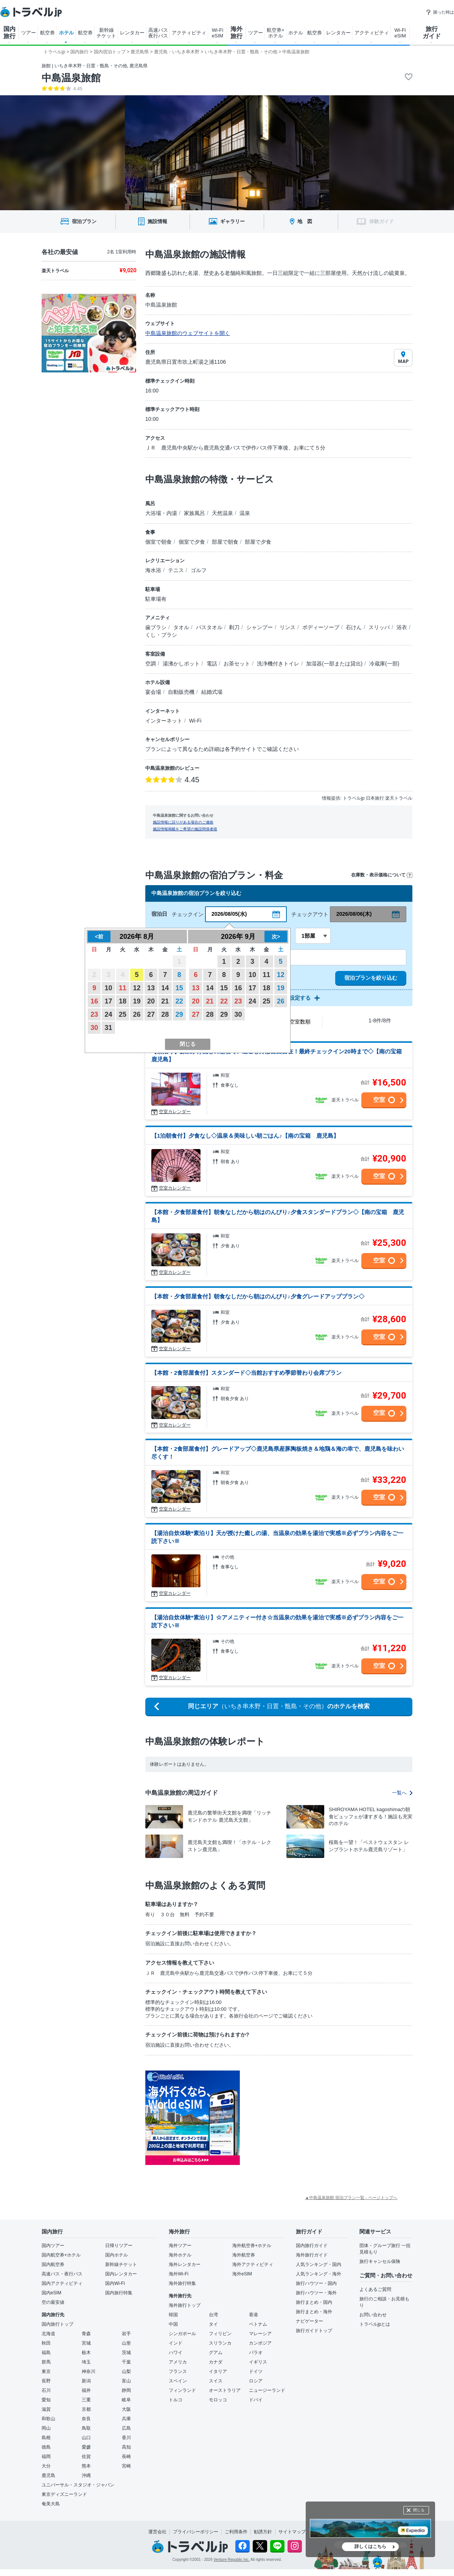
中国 (173, 2324)
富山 (126, 2381)
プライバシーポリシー (195, 2531)
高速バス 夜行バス (158, 33)
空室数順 (300, 1022)
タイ (213, 2324)
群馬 (46, 2362)
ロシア (256, 2381)
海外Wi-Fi (178, 2274)
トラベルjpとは (374, 2324)
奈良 (86, 2418)
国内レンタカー (121, 2274)
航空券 (47, 33)
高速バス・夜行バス (62, 2274)
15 (179, 988)
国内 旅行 (9, 32)
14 (165, 988)
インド (175, 2343)
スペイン (178, 2381)
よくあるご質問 (375, 2289)
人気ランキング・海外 (318, 2274)
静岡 (126, 2390)
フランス (178, 2371)
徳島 (46, 2447)
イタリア (218, 2371)
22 (179, 1001)
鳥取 (86, 2428)
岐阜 (126, 2399)
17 (108, 1001)
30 (94, 1027)
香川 (126, 2437)
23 (94, 1014)
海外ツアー (180, 2245)
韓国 (173, 2314)
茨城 (126, 2352)
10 (108, 988)
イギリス (258, 2362)
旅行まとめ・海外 (314, 2311)
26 (136, 1014)
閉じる (418, 2510)
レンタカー (132, 33)
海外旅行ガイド (312, 2255)
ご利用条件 (236, 2531)
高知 (126, 2447)
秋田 (46, 2343)
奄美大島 (51, 2503)
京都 (86, 2409)
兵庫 (126, 2418)
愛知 (46, 2399)
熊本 (86, 2466)
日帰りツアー (118, 2245)
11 (122, 988)
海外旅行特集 (182, 2283)
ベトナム (258, 2324)
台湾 (213, 2314)
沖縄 (86, 2475)
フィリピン (220, 2333)
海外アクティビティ (252, 2264)
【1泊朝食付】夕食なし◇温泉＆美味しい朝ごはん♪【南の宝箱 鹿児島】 (245, 1135)
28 (165, 1014)
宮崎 (126, 2466)
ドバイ (256, 2399)
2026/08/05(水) (229, 914)
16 (94, 1001)
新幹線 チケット (106, 33)
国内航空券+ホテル (61, 2255)
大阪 (126, 2409)
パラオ (256, 2352)
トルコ (175, 2399)
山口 (86, 2437)
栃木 (86, 2352)
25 (122, 1014)
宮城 (86, 2343)
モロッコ (218, 2399)
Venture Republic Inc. (232, 2559)
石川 (46, 2390)
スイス (215, 2381)
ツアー (28, 33)
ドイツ (256, 2371)
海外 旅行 (236, 32)
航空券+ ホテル (276, 33)
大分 (46, 2466)
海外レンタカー (185, 2264)
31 (108, 1027)
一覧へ (402, 1793)
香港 (253, 2314)
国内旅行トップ (57, 2324)
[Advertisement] (295, 2098)
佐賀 (86, 2456)
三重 (86, 2399)
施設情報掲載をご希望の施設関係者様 (185, 829)
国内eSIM (51, 2292)
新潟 (86, 2381)
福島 (46, 2352)
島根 (46, 2437)
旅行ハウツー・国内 (316, 2283)
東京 (46, 2371)
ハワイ (175, 2352)
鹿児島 (48, 2475)
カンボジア (260, 2343)
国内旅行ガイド (312, 2245)
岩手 (126, 2333)
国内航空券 (53, 2264)
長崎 (126, 2456)
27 (151, 1014)
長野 (46, 2381)
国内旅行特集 (118, 2292)
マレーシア (260, 2333)
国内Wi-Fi (115, 2283)
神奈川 (88, 2371)
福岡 (46, 2456)
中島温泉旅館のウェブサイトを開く (187, 333)
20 (151, 1001)
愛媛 (86, 2447)
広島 (126, 2428)
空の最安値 (53, 2302)
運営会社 (157, 2531)
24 (108, 1014)
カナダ (215, 2362)
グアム (215, 2352)
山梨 (126, 2371)
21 (165, 1001)
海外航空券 (243, 2255)
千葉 (126, 2362)
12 (136, 988)
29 (179, 1014)
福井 (86, 2390)
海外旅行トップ (185, 2305)
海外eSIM (242, 2274)
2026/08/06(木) (354, 914)
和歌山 (48, 2418)
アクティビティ (189, 33)
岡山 (46, 2428)
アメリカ (178, 2362)
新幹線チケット (121, 2264)
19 (136, 1001)
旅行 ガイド (432, 32)
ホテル (66, 33)
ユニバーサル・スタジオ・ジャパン (78, 2485)
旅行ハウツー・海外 (316, 2292)
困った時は (440, 12)
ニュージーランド (267, 2390)
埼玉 (86, 2362)
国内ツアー (53, 2245)
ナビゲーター (309, 2321)
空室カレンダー (175, 1111)
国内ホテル (116, 2255)
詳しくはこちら (370, 2546)
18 (122, 1001)
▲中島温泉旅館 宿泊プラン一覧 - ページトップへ (351, 2197)
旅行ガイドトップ (314, 2330)
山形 (126, 2343)
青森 (86, 2333)
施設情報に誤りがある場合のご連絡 (183, 822)
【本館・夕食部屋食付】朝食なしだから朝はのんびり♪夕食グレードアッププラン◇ (257, 1296)
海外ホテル (180, 2255)
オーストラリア (225, 2390)
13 (151, 988)
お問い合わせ (373, 2314)
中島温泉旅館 (71, 78)
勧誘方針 (263, 2531)
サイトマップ (292, 2531)
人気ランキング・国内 (318, 2264)
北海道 (48, 2333)
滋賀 (46, 2409)
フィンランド (182, 2390)
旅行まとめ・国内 (314, 2302)
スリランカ (220, 2343)
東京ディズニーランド (64, 2494)
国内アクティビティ (62, 2283)
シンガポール (182, 2333)
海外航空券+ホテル (251, 2245)
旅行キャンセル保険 (379, 2261)
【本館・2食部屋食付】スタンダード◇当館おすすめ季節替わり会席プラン (246, 1372)
